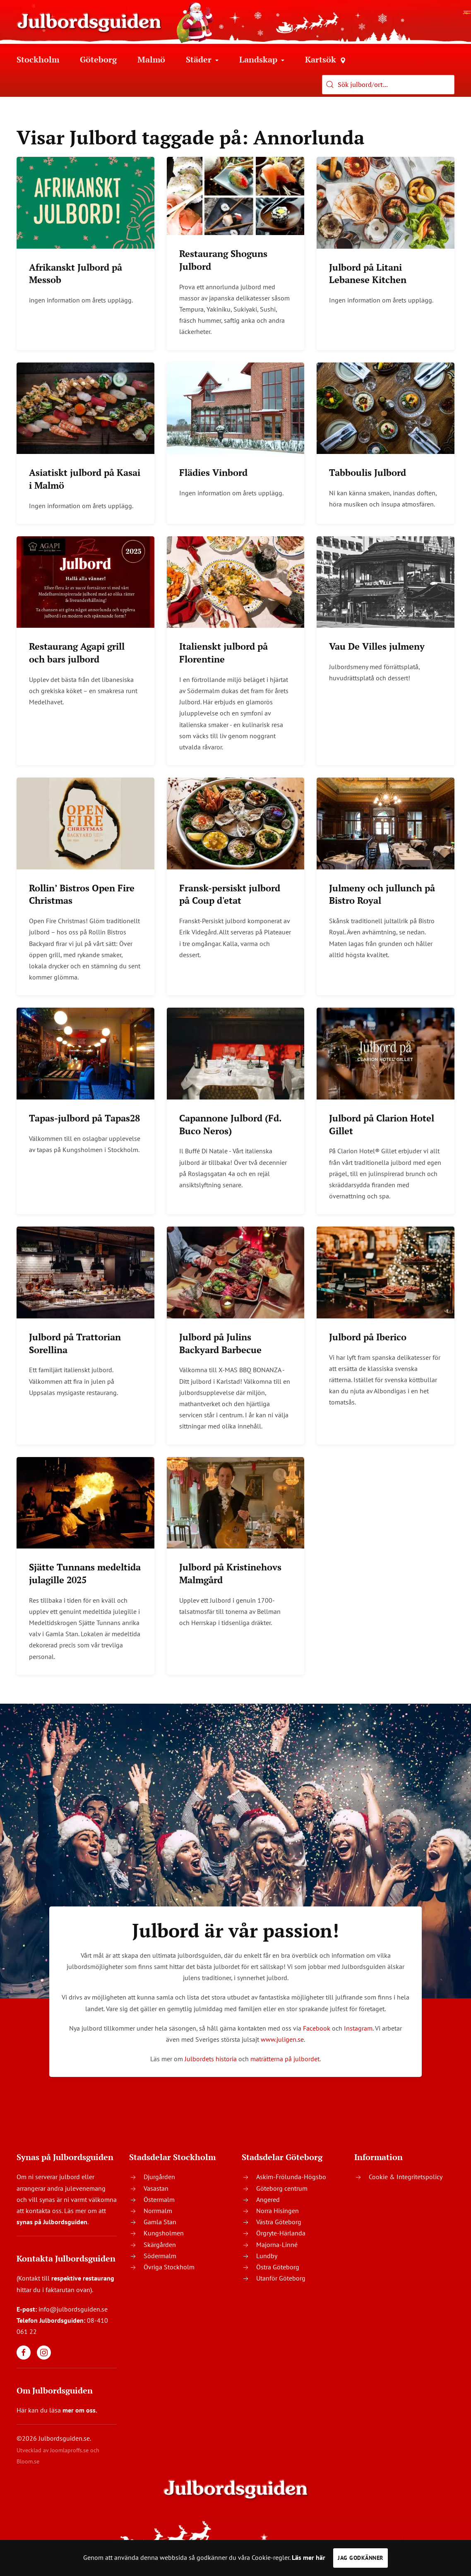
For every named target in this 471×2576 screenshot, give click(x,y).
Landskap (261, 59)
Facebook (316, 2028)
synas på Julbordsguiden (52, 2222)
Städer (202, 59)
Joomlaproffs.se (69, 2450)
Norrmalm (158, 2210)
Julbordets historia (211, 2059)
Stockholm (38, 59)
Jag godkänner (360, 2558)
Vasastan (156, 2188)
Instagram (358, 2028)
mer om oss (79, 2410)
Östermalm (159, 2199)
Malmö (151, 59)
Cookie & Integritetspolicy (405, 2177)
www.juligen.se (282, 2039)
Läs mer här (308, 2557)
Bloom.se (28, 2461)
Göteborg (98, 59)
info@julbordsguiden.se (73, 2309)
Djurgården (159, 2177)
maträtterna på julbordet (285, 2059)
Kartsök (325, 59)
